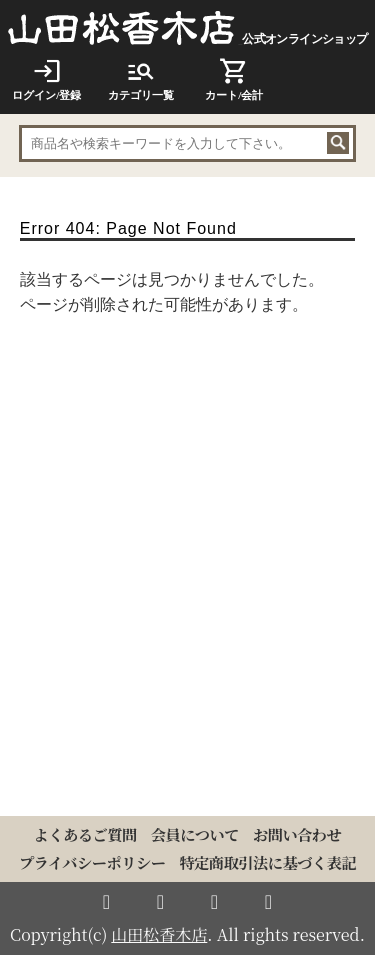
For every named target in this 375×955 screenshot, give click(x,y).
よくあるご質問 (85, 834)
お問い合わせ (297, 834)
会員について (195, 834)
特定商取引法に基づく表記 (267, 862)
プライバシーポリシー (92, 862)
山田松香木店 (159, 934)
